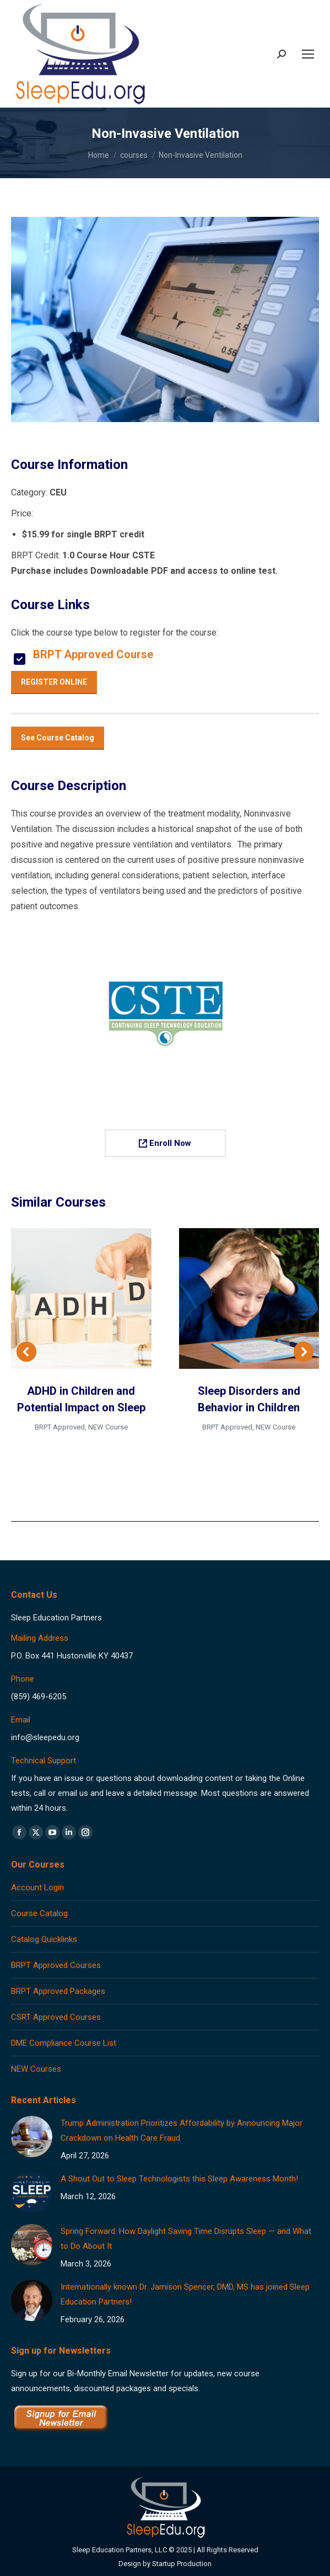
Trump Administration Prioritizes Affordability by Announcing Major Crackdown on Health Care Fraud (181, 2130)
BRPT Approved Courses (56, 1965)
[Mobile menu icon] (308, 54)
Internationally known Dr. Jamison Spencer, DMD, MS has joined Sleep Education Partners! (185, 2294)
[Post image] (31, 2136)
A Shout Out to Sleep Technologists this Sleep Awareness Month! (179, 2179)
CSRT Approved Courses (56, 2017)
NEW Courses (36, 2069)
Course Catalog (39, 1913)
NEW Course (108, 1427)
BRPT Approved (60, 1427)
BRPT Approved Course (93, 654)
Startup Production (182, 2563)
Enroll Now (165, 1143)
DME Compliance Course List (63, 2043)
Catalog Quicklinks (44, 1939)
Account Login (37, 1887)
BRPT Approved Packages (58, 1991)
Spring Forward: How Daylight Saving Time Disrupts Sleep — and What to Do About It (186, 2238)
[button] (26, 1352)
